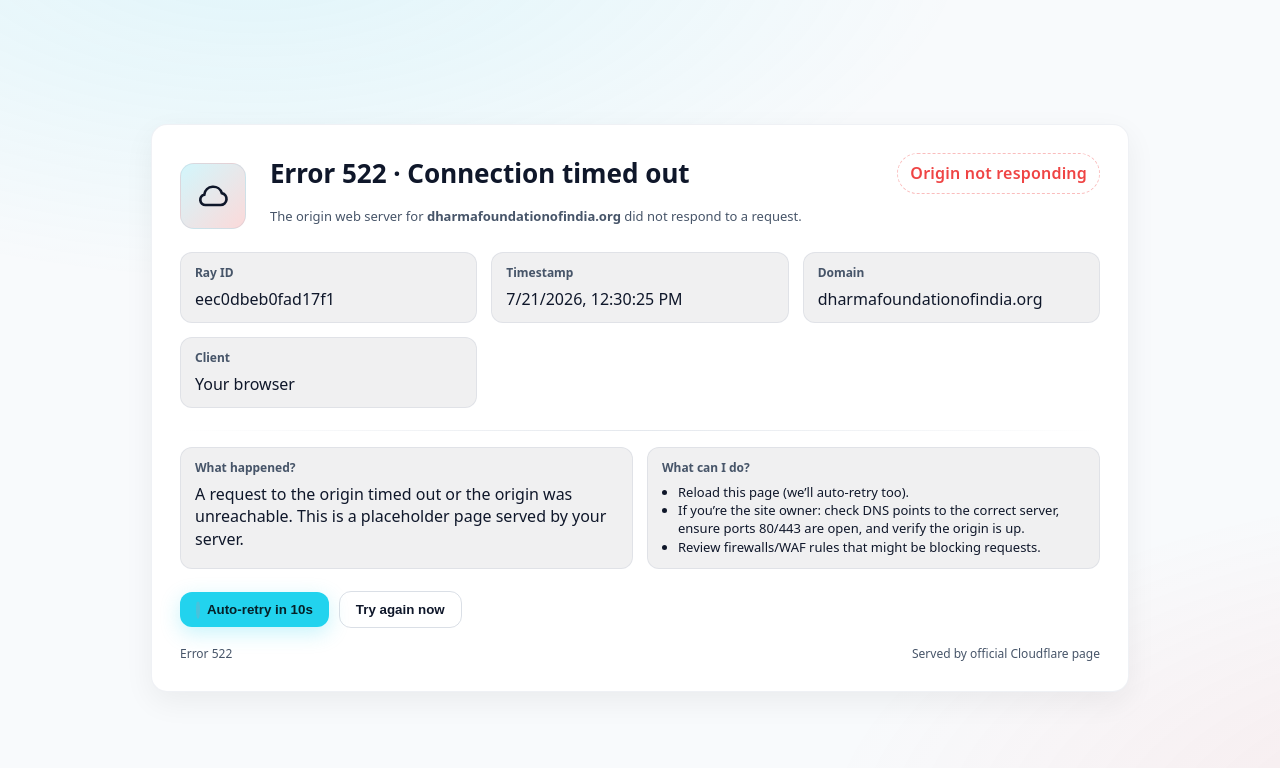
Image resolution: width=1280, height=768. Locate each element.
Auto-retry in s (254, 609)
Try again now (400, 609)
